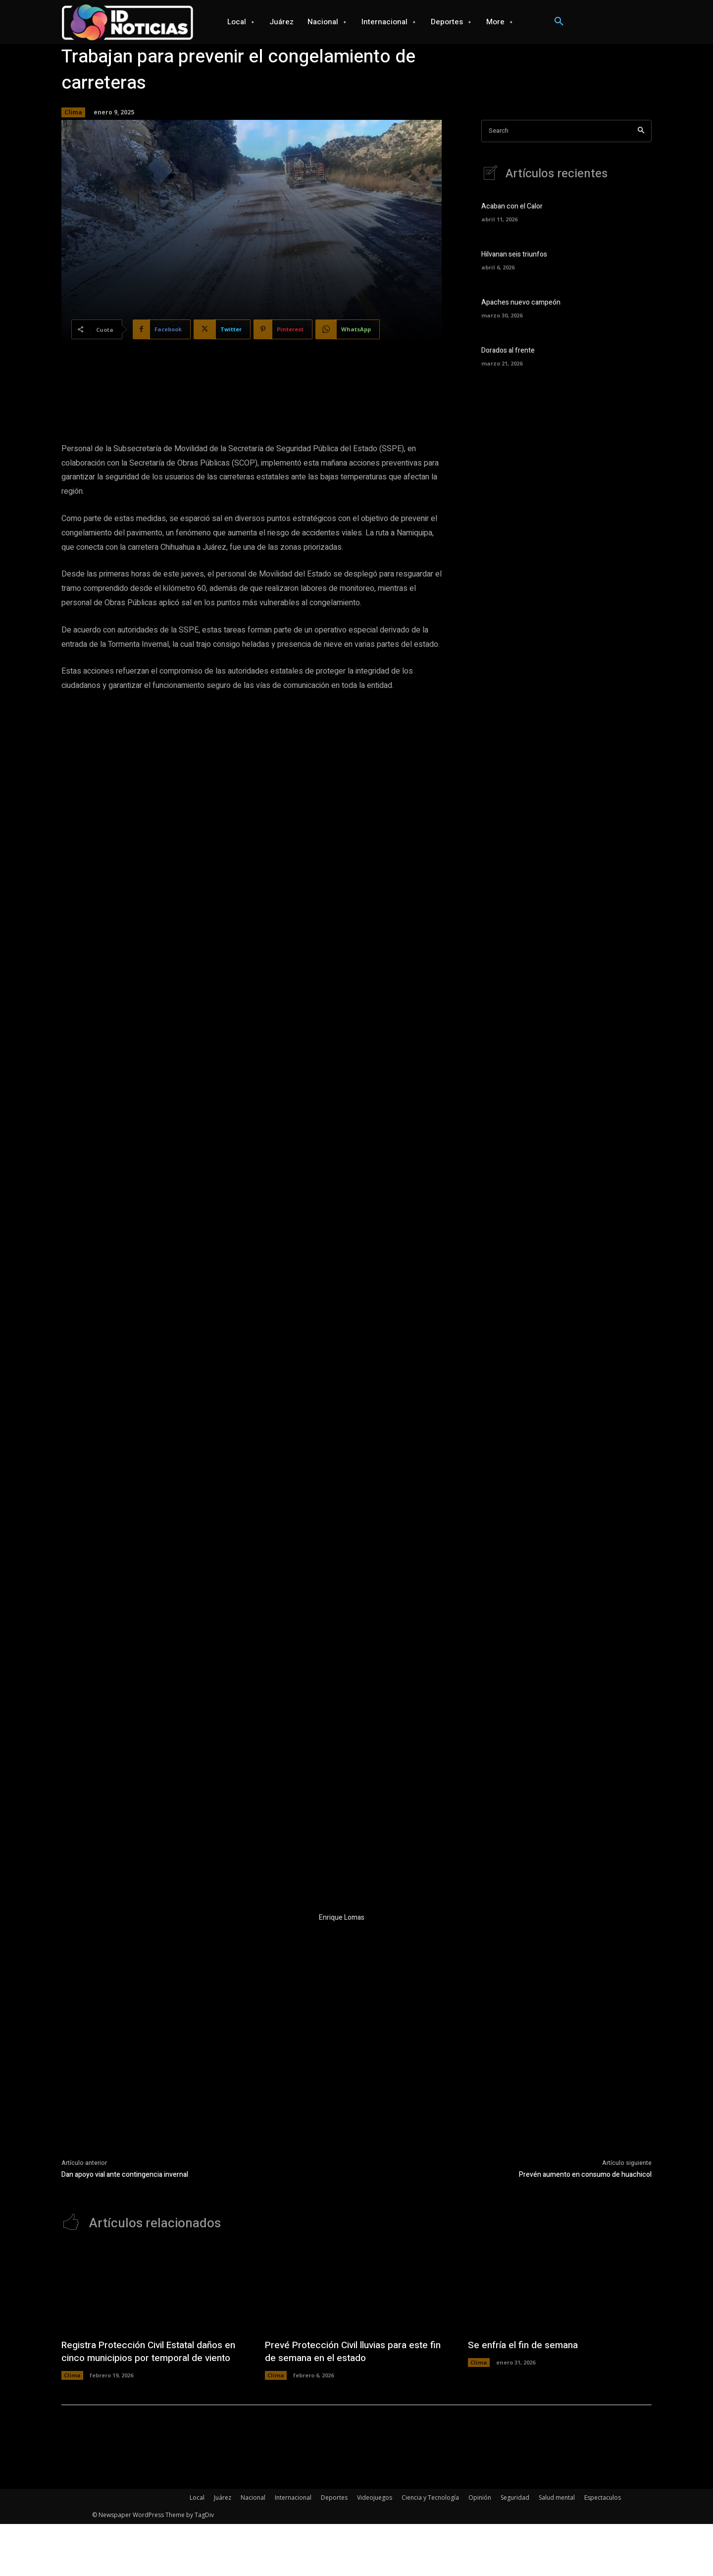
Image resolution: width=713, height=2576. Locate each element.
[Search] (641, 131)
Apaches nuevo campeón (520, 302)
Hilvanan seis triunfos (514, 254)
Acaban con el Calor (512, 206)
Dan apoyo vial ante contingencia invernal (124, 2414)
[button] (559, 22)
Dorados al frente (508, 350)
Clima (73, 112)
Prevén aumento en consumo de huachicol (585, 2414)
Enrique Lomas (341, 2157)
